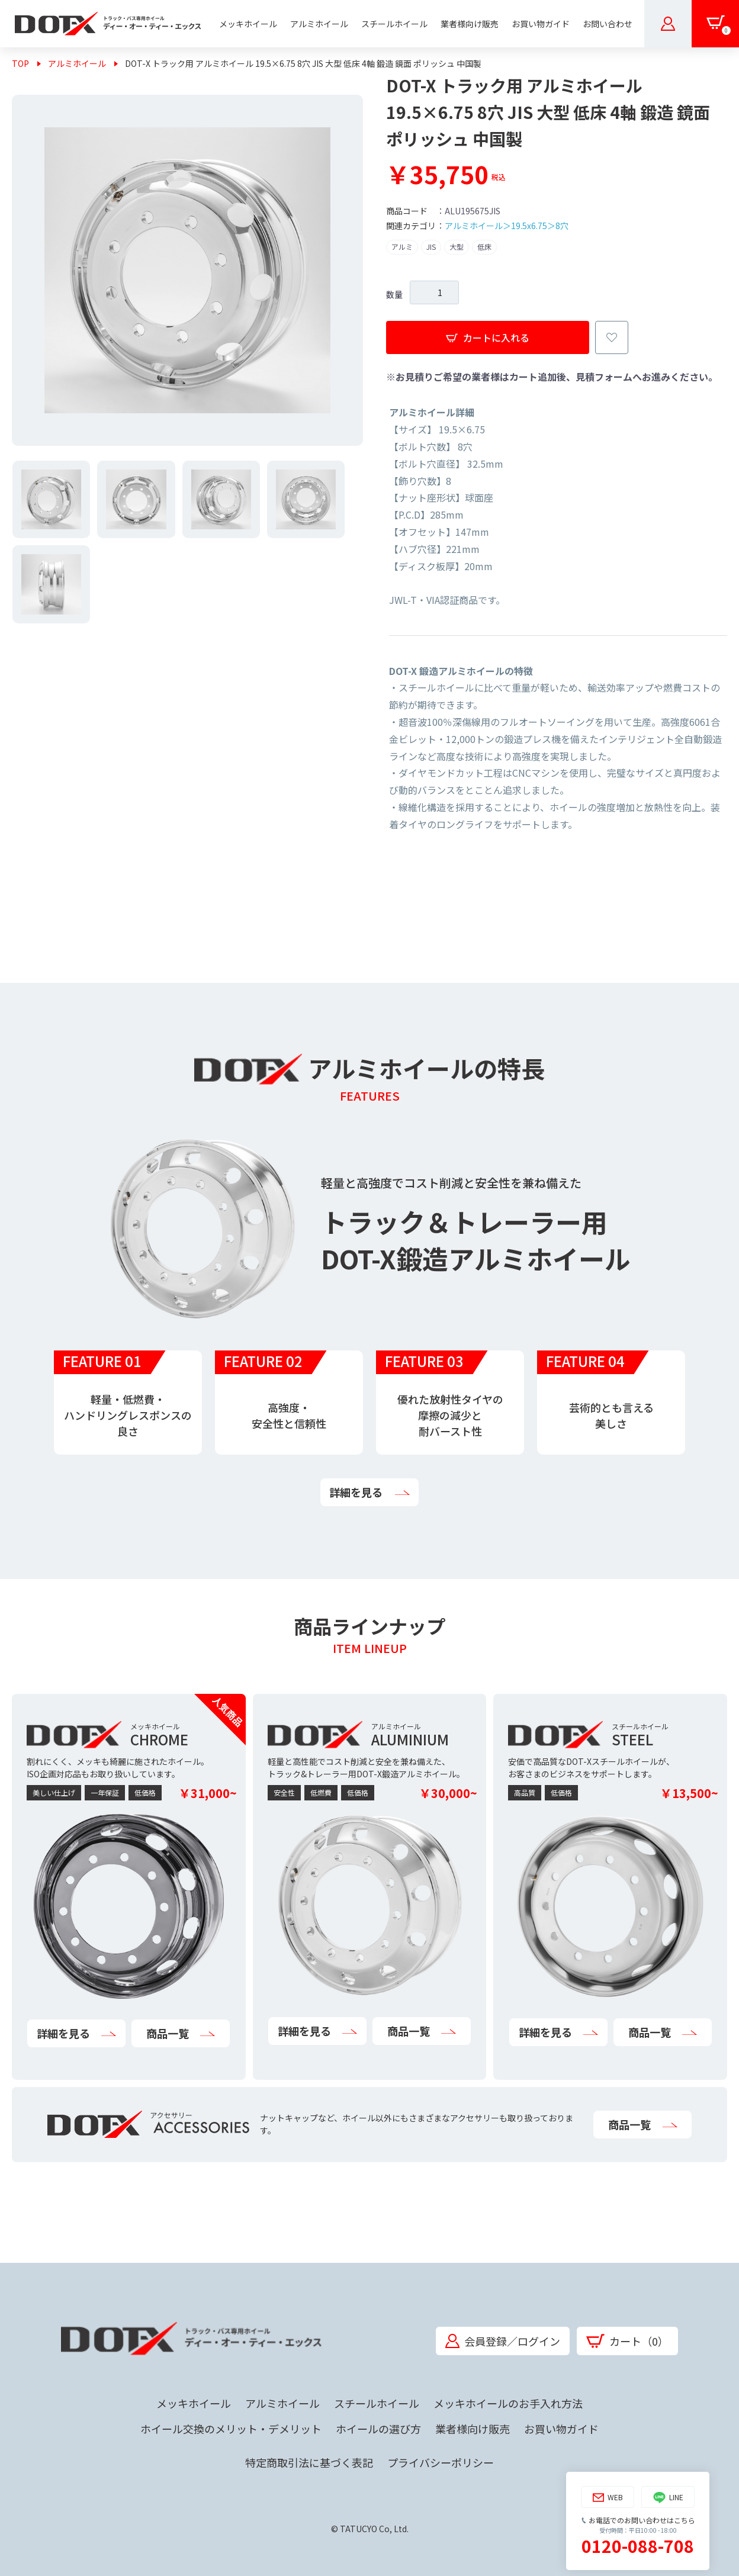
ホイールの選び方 (378, 2428)
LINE (668, 2498)
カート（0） (627, 2341)
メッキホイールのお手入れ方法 (508, 2403)
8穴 (561, 225)
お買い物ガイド (561, 2428)
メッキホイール (193, 2403)
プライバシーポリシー (440, 2462)
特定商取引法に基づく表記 (309, 2462)
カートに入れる (487, 337)
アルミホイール (77, 63)
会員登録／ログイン (502, 2341)
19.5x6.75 (529, 225)
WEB (608, 2498)
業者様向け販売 (472, 2428)
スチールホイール (376, 2403)
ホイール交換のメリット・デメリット (231, 2428)
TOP (20, 63)
